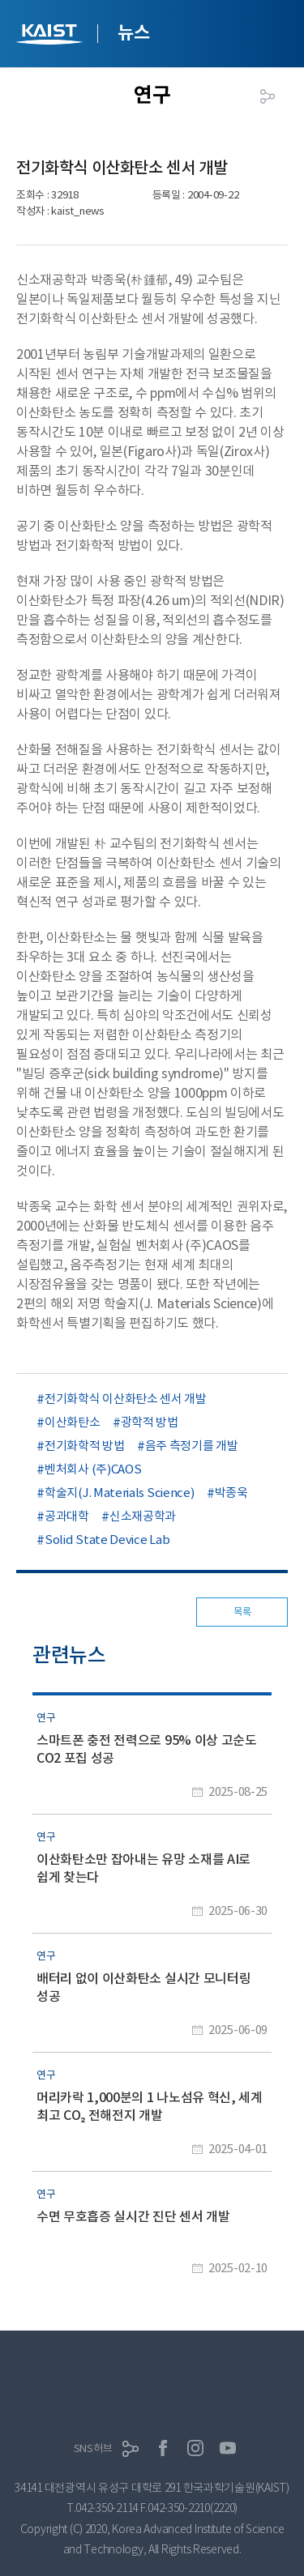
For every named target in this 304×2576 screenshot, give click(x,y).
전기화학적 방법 (85, 1445)
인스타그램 (195, 2448)
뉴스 (133, 32)
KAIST (51, 36)
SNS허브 (93, 2448)
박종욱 (231, 1492)
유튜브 (228, 2448)
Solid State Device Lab (107, 1539)
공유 (267, 96)
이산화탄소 (73, 1422)
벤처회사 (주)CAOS (93, 1469)
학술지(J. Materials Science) (120, 1492)
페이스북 (163, 2448)
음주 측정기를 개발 (191, 1445)
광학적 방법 (149, 1422)
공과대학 (67, 1516)
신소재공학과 (142, 1516)
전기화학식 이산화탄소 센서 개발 (126, 1398)
